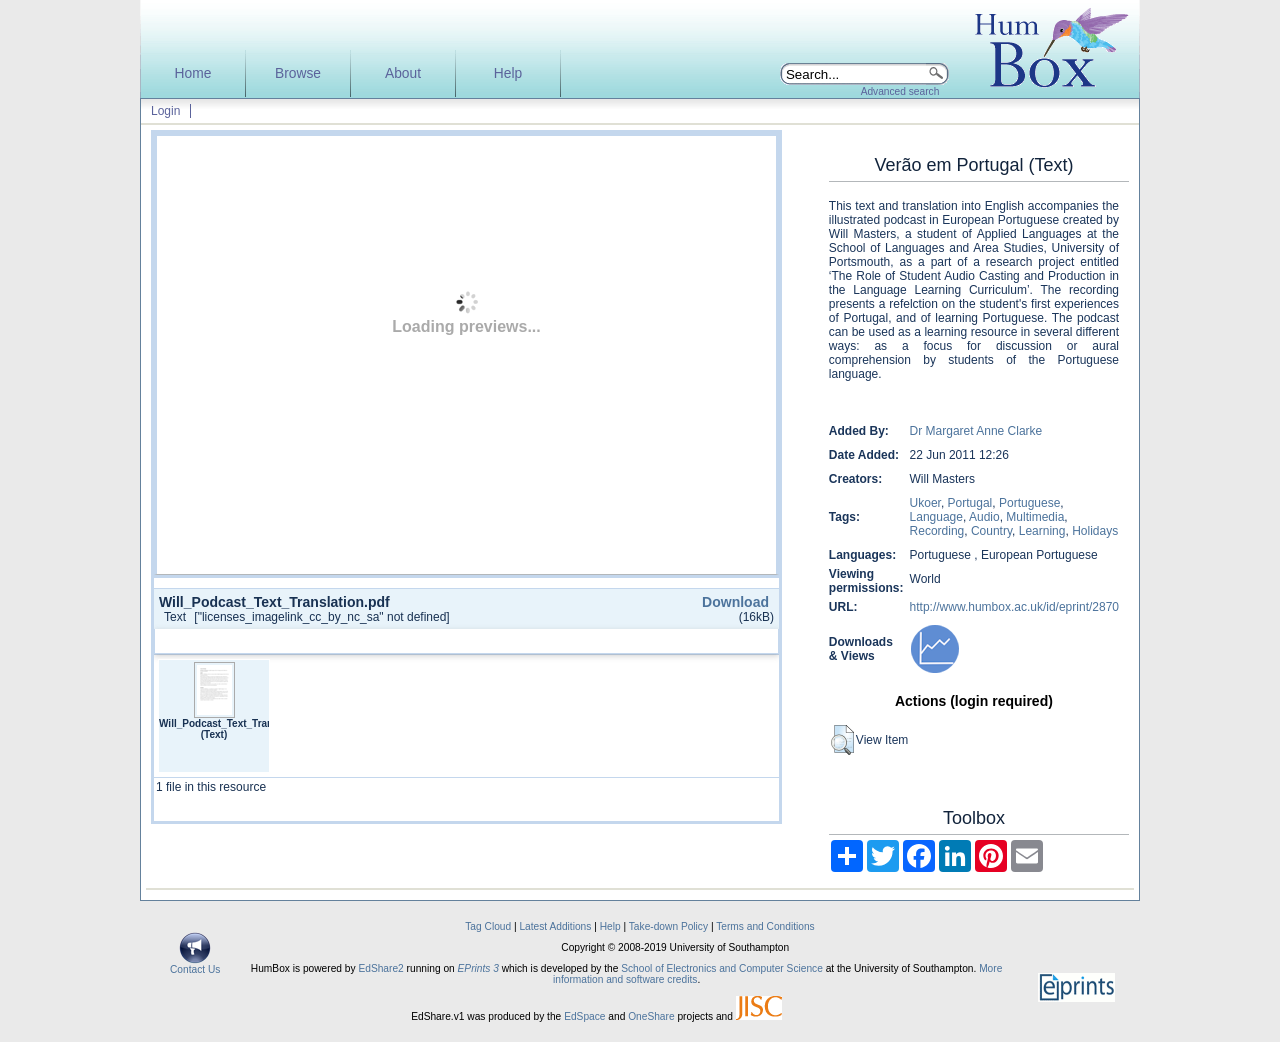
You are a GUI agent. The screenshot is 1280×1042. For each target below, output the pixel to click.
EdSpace (584, 1016)
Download (735, 602)
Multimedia (1035, 517)
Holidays (1095, 531)
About (403, 73)
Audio (984, 517)
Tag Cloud (488, 926)
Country (991, 531)
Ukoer (925, 503)
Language (936, 517)
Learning (1042, 531)
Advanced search (900, 91)
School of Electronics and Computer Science (722, 968)
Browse (298, 73)
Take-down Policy (668, 926)
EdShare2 (380, 968)
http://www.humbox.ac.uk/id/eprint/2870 (1014, 607)
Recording (937, 531)
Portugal (970, 503)
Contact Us (195, 965)
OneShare (651, 1016)
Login (165, 111)
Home (193, 73)
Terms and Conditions (765, 926)
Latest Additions (555, 926)
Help (508, 73)
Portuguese (1029, 503)
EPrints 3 (478, 968)
